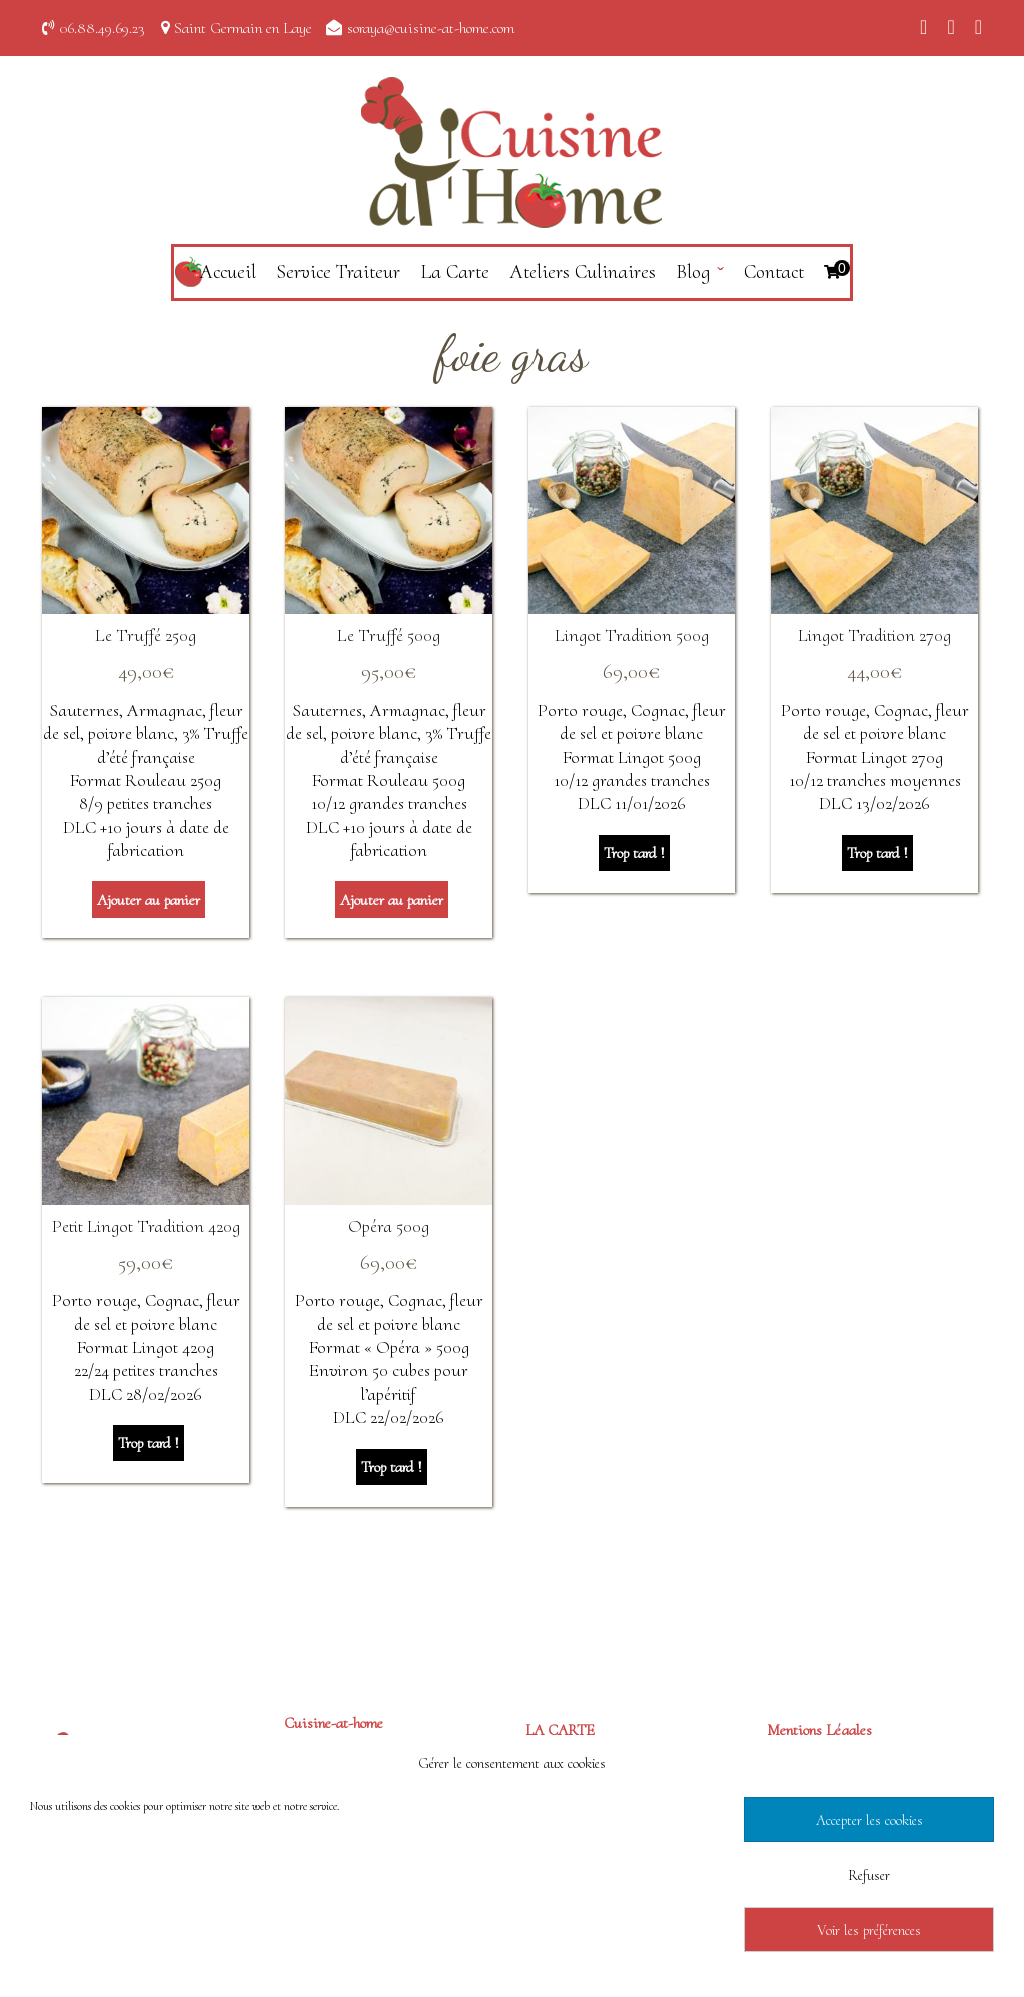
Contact (774, 272)
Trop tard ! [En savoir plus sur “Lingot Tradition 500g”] (634, 853)
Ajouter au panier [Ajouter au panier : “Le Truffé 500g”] (391, 900)
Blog (693, 272)
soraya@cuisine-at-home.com (430, 28)
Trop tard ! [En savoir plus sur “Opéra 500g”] (391, 1467)
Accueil (227, 272)
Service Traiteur (338, 272)
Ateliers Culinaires (582, 272)
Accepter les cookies (869, 1820)
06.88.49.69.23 (102, 28)
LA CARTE (560, 1730)
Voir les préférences (869, 1930)
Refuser (869, 1875)
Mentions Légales (819, 1730)
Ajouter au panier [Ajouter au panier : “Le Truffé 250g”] (148, 900)
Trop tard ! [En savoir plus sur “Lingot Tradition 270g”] (877, 853)
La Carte (454, 272)
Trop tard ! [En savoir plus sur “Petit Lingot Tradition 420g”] (148, 1443)
